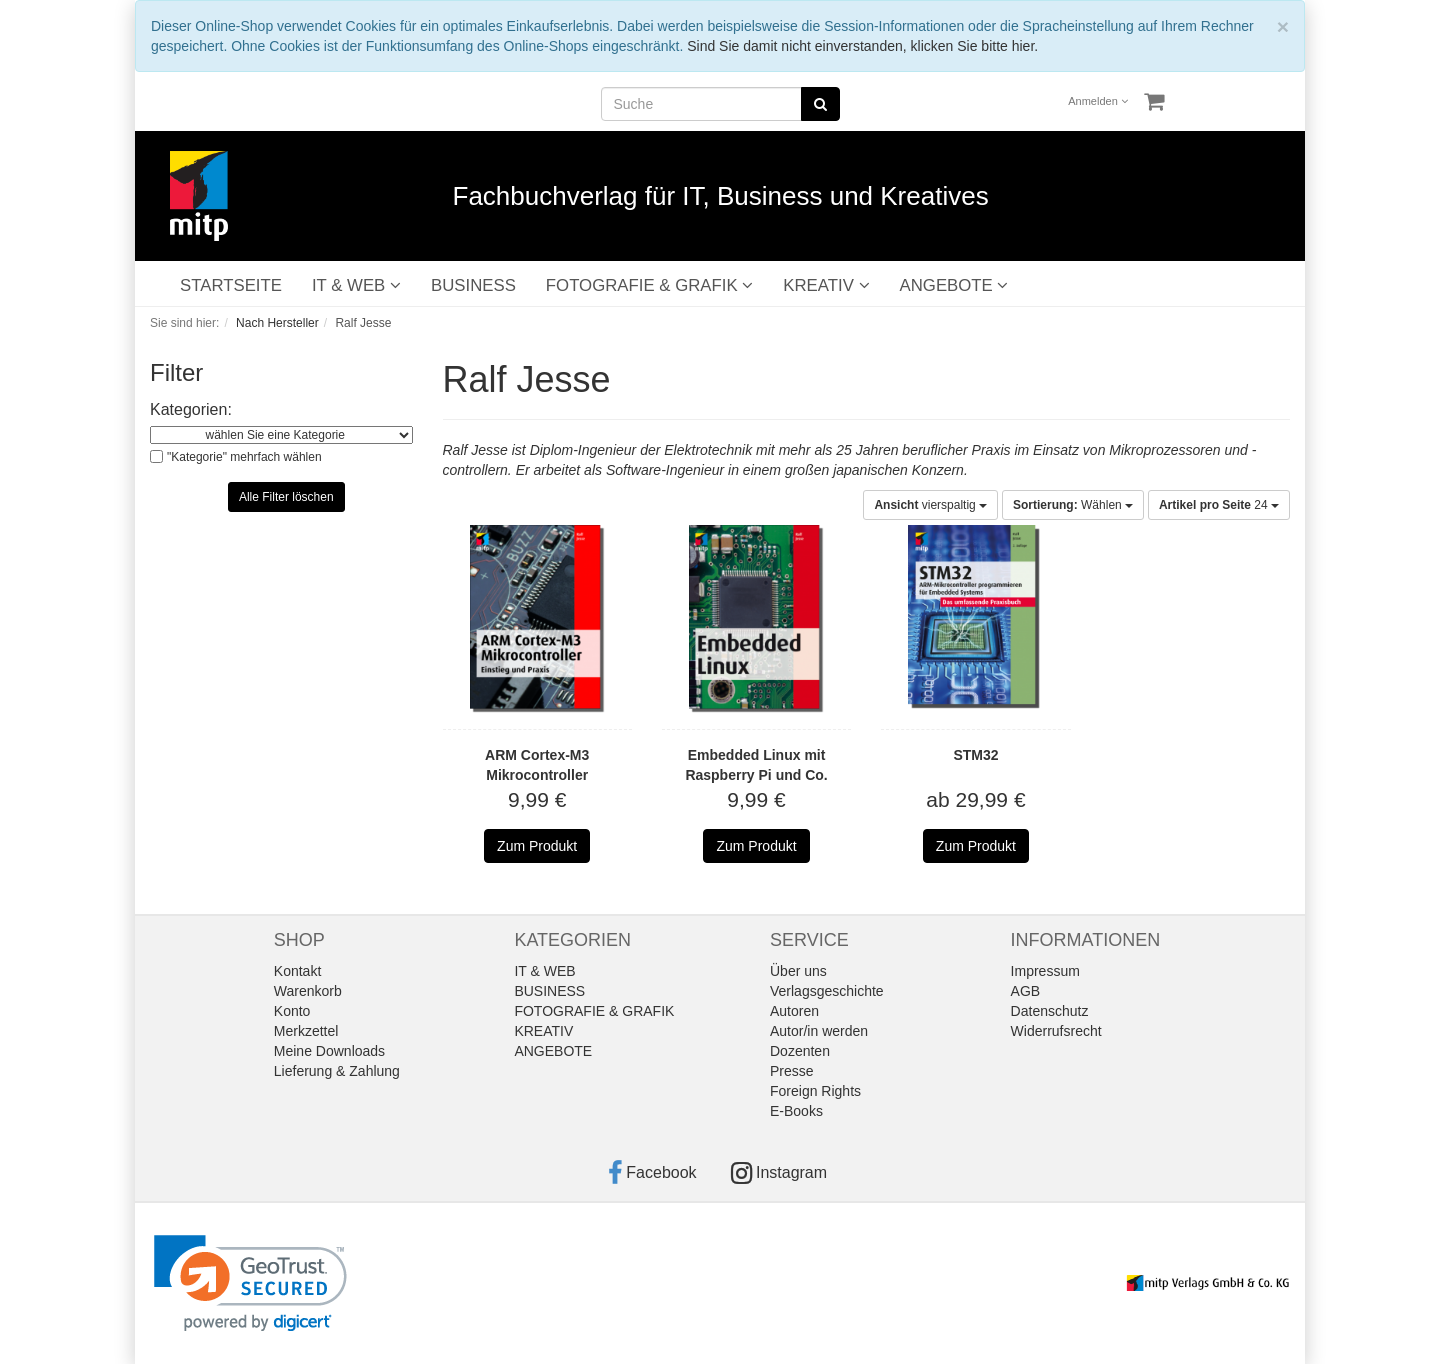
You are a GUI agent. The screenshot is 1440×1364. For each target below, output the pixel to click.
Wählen (1073, 505)
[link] (250, 1283)
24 (1219, 505)
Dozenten (800, 1051)
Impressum (1045, 971)
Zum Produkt (537, 846)
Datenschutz (1050, 1011)
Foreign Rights (815, 1091)
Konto (292, 1011)
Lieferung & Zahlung (337, 1071)
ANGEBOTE (954, 285)
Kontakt (297, 971)
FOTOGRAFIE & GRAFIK (649, 285)
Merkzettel (306, 1031)
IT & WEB (356, 285)
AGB (1026, 991)
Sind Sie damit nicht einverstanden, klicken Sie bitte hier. (862, 46)
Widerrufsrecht (1056, 1031)
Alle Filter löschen (286, 497)
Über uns (798, 971)
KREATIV (826, 285)
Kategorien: (191, 409)
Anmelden (1098, 101)
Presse (792, 1071)
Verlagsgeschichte (827, 991)
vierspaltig (930, 505)
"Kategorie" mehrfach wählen (244, 457)
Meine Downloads (329, 1051)
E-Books (796, 1111)
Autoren (794, 1011)
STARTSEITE (231, 285)
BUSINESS (473, 285)
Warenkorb (308, 991)
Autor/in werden (819, 1031)
